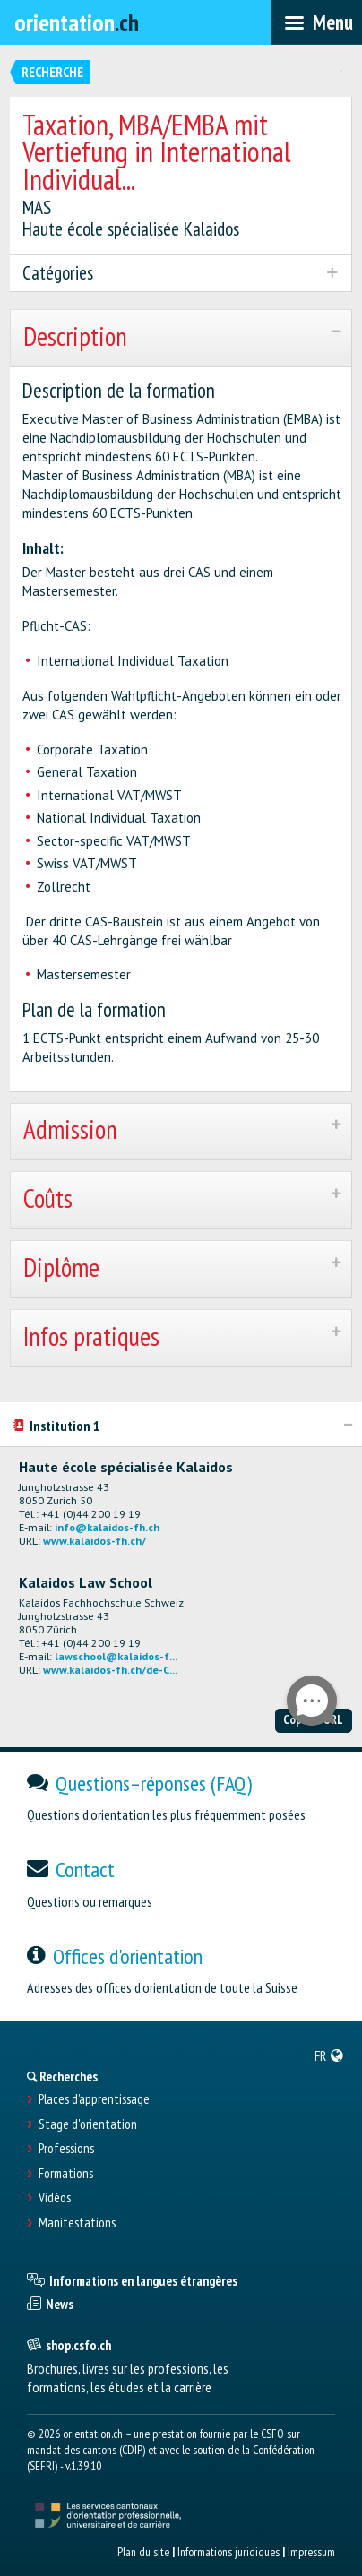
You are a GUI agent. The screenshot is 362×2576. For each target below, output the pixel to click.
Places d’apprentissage (94, 2099)
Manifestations (77, 2223)
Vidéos (55, 2198)
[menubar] (317, 22)
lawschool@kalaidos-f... (116, 1656)
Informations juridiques (228, 2552)
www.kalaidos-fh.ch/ (94, 1540)
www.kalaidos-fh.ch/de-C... (110, 1669)
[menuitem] (329, 2055)
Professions (66, 2149)
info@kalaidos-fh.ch (107, 1527)
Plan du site (143, 2552)
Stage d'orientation (88, 2124)
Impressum (311, 2552)
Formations (66, 2174)
